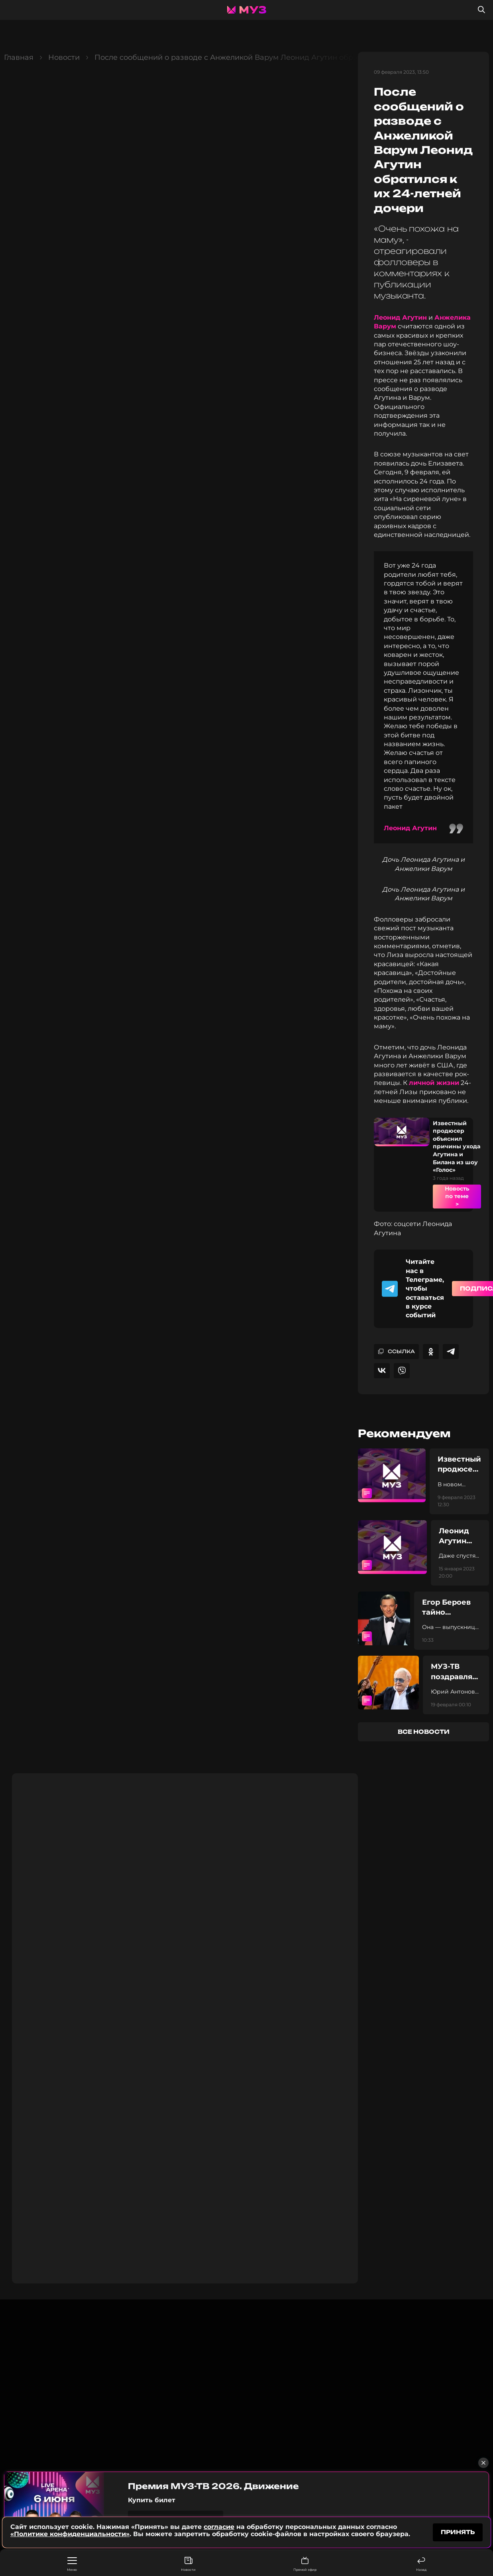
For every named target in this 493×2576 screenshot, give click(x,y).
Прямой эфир (304, 2564)
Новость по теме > (457, 1196)
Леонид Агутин (400, 317)
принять (458, 2532)
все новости (424, 1731)
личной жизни (434, 1083)
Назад (421, 2564)
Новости (188, 2564)
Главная (18, 57)
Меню (72, 2564)
